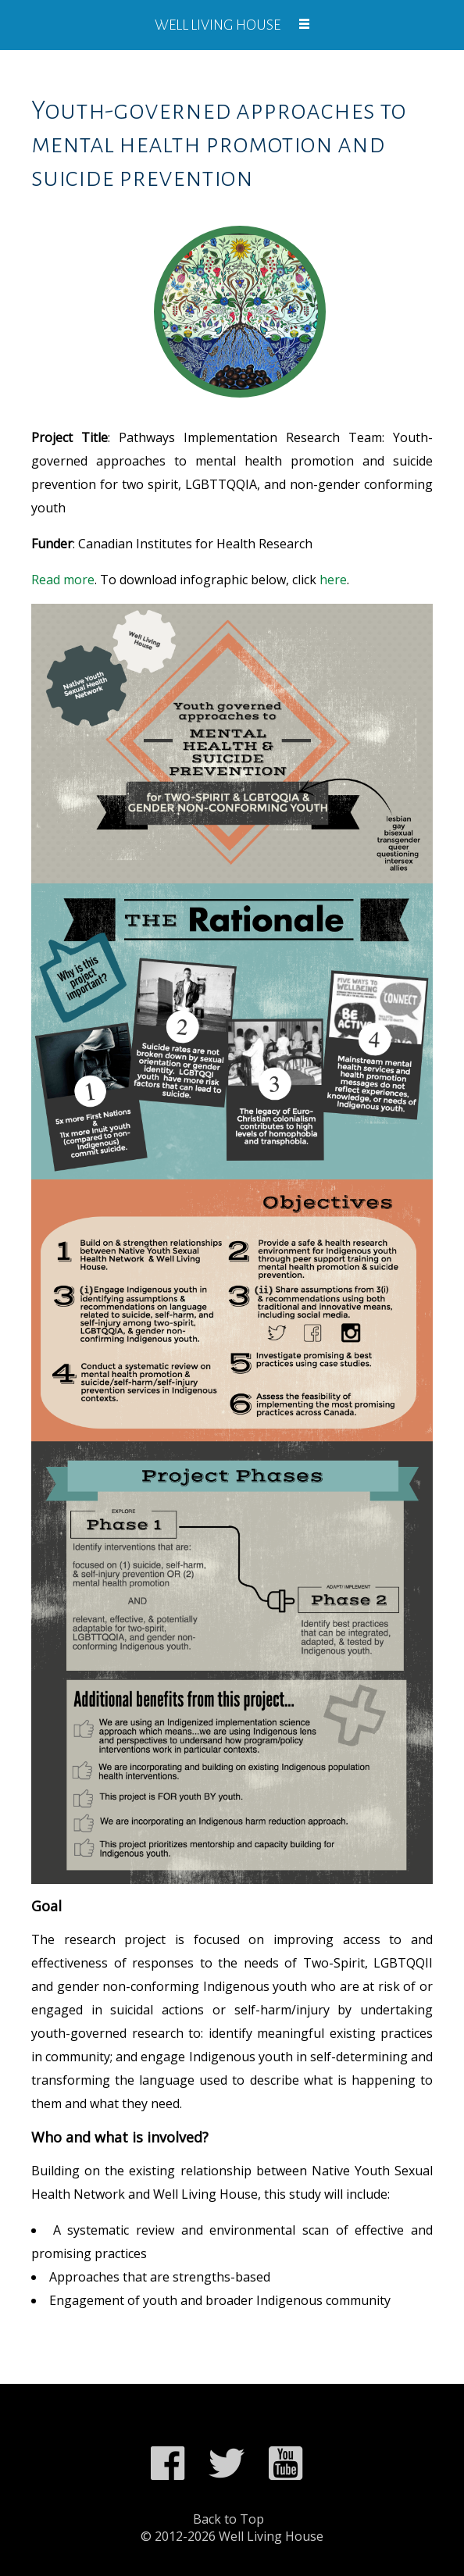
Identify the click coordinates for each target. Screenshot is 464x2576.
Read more (63, 579)
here (333, 579)
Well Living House (217, 25)
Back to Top (228, 2519)
